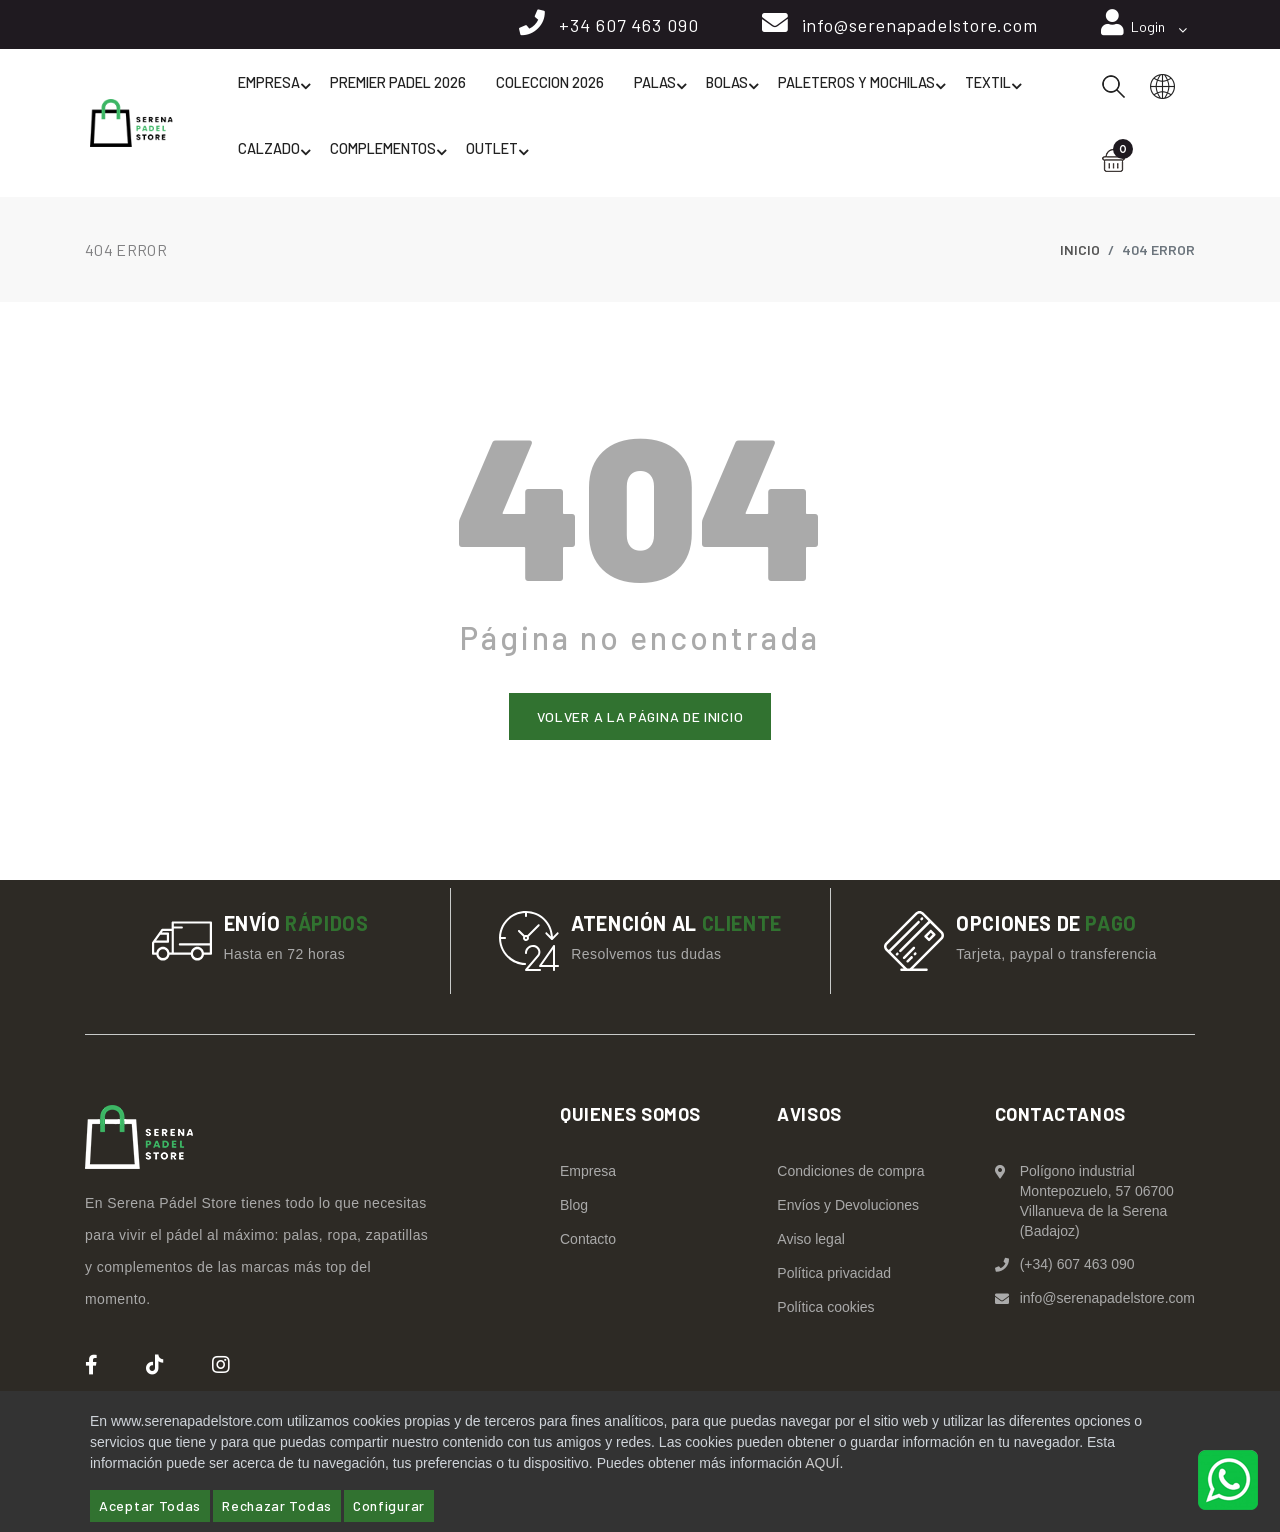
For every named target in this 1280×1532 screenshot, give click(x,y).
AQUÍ (822, 1463)
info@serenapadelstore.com (916, 27)
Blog (574, 1208)
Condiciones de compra (850, 1174)
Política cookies (825, 1310)
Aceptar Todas (150, 1505)
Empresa (276, 92)
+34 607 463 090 (623, 27)
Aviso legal (810, 1242)
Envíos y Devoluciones (848, 1208)
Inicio (1080, 251)
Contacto (588, 1242)
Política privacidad (834, 1276)
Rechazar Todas (277, 1505)
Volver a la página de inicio (640, 718)
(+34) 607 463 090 (1077, 1267)
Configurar (389, 1505)
